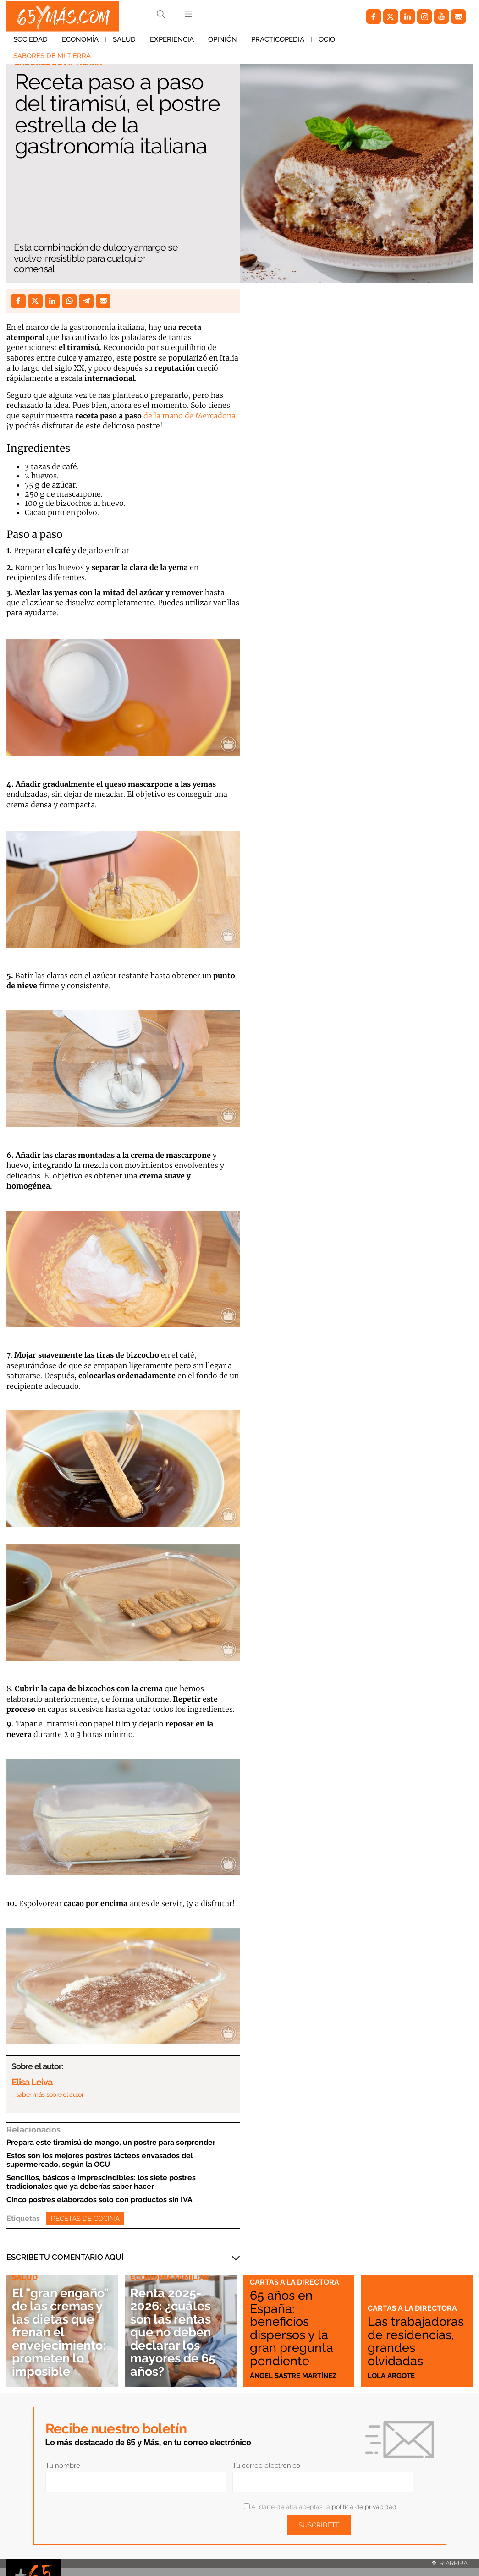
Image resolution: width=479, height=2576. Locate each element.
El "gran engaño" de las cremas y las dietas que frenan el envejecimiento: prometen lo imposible (61, 2325)
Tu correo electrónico (266, 2465)
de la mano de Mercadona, (190, 415)
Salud (124, 41)
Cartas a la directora (296, 2281)
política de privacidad (364, 2506)
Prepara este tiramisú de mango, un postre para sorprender (110, 2142)
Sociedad (30, 41)
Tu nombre (62, 2465)
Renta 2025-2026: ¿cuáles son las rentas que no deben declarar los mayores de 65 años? (176, 2332)
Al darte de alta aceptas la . (320, 2506)
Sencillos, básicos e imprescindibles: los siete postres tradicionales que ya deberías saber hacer (101, 2182)
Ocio (327, 41)
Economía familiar (169, 2277)
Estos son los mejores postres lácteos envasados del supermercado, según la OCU (99, 2160)
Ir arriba (450, 2563)
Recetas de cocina (85, 2218)
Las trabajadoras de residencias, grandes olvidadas (416, 2334)
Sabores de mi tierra (388, 41)
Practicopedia (277, 41)
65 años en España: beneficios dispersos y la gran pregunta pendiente (294, 2327)
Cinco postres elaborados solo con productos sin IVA (99, 2199)
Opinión (222, 41)
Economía (80, 41)
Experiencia (172, 41)
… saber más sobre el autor (47, 2094)
